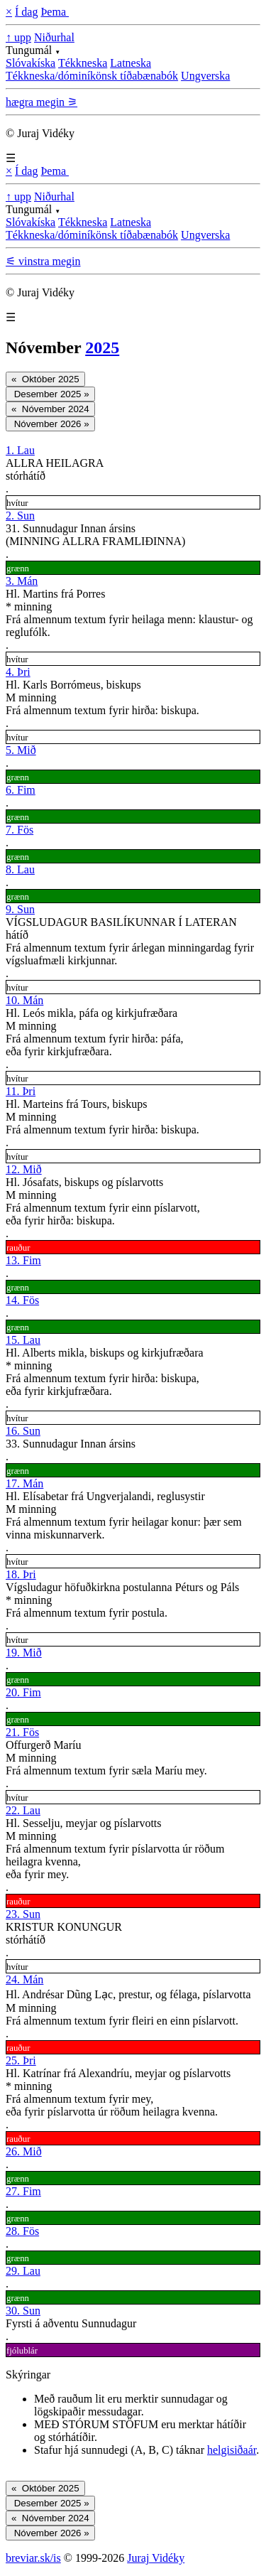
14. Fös (22, 1300)
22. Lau (23, 1810)
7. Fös (19, 830)
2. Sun (20, 516)
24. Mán (24, 1979)
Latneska (130, 63)
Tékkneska (82, 63)
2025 (102, 347)
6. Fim (20, 790)
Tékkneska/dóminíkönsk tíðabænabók (92, 76)
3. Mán (22, 581)
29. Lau (23, 2271)
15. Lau (23, 1340)
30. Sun (23, 2311)
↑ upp (18, 37)
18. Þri (21, 1574)
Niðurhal (54, 37)
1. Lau (20, 450)
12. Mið (24, 1169)
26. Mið (24, 2151)
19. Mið (24, 1653)
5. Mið (21, 750)
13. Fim (23, 1260)
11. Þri (20, 1091)
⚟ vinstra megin (43, 261)
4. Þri (18, 672)
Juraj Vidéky (155, 2558)
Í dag (26, 12)
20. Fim (23, 1692)
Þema (54, 12)
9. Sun (20, 909)
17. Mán (24, 1483)
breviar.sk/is (33, 2558)
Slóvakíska (30, 63)
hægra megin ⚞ (41, 102)
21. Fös (22, 1732)
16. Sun (23, 1431)
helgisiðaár (231, 2450)
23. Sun (23, 1914)
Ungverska (205, 76)
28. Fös (22, 2231)
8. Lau (20, 869)
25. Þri (21, 2060)
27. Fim (23, 2191)
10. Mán (24, 1000)
